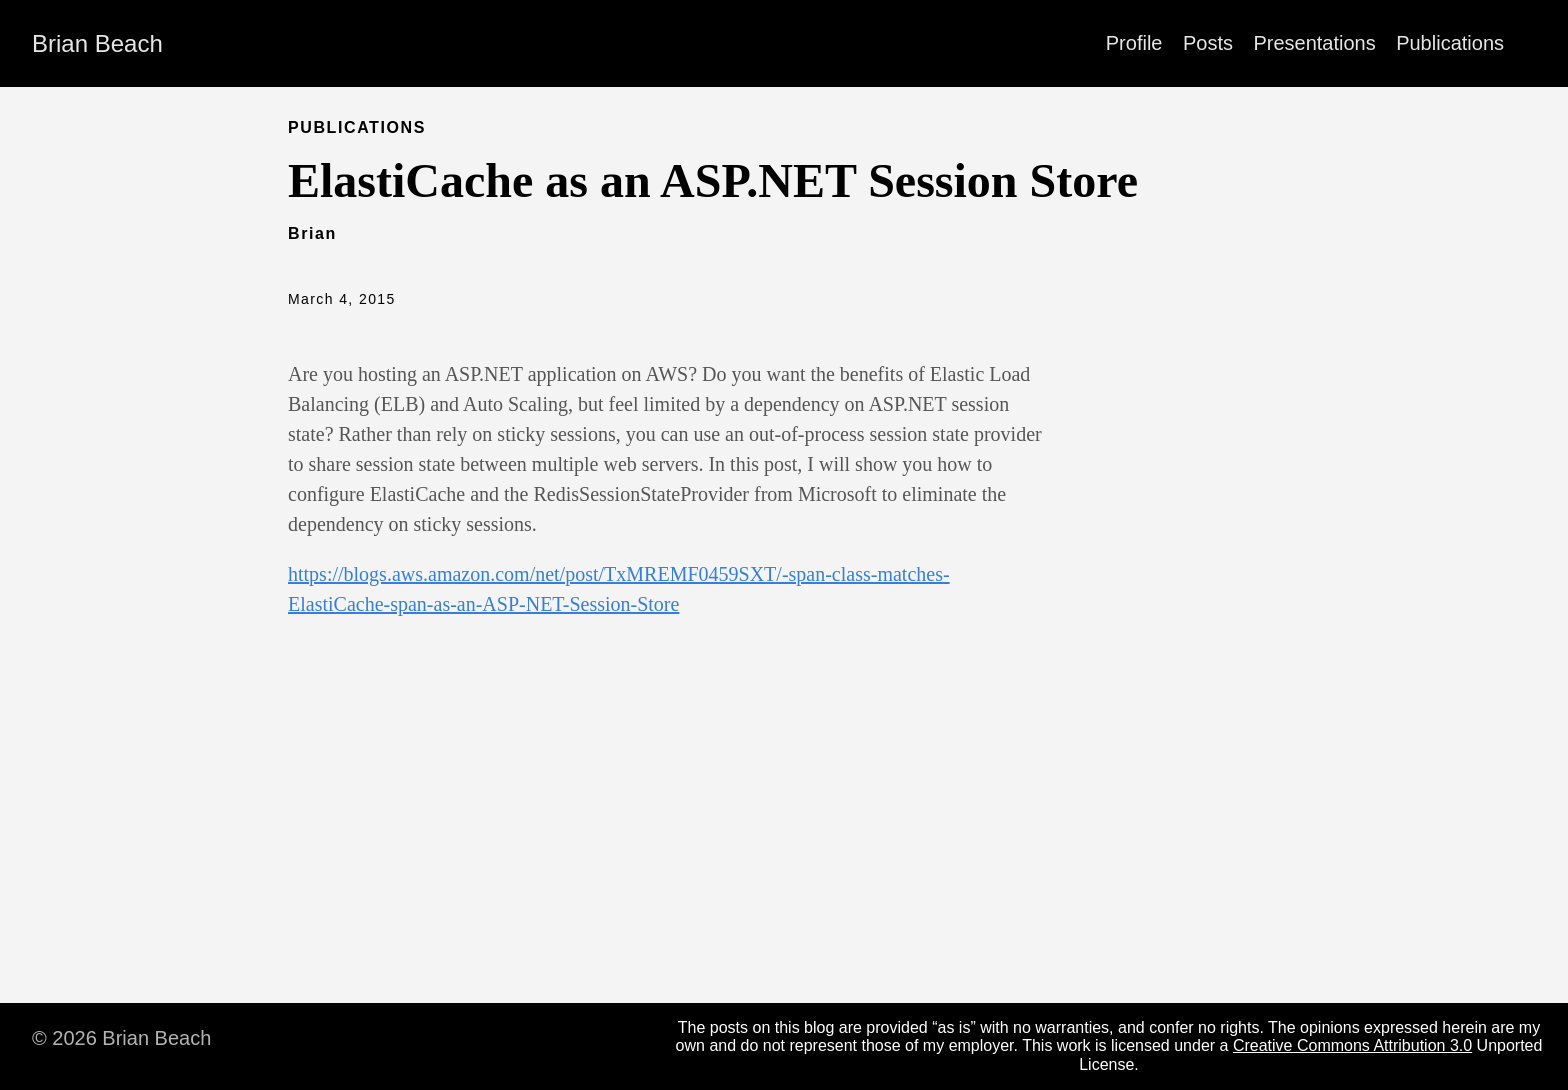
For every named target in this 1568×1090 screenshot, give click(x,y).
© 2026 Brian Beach (121, 1038)
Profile (1134, 43)
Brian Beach (97, 43)
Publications (1450, 43)
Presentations (1314, 43)
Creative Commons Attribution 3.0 (1352, 1045)
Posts (1208, 43)
